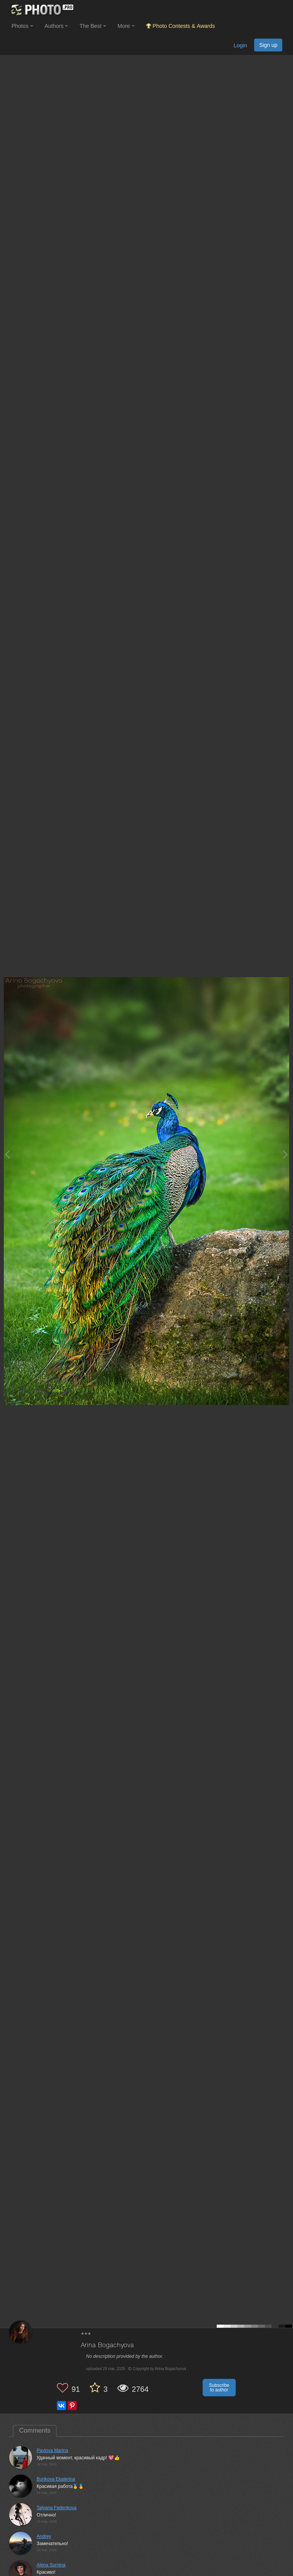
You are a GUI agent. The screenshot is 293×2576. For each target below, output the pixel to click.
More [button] (126, 26)
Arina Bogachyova (107, 2345)
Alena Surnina (51, 2565)
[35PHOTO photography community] (41, 9)
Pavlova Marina (52, 2450)
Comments (34, 2430)
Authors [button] (56, 26)
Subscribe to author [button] (219, 2388)
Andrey (44, 2536)
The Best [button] (92, 26)
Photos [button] (22, 26)
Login (240, 45)
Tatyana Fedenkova (57, 2507)
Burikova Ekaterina (56, 2479)
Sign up (268, 45)
